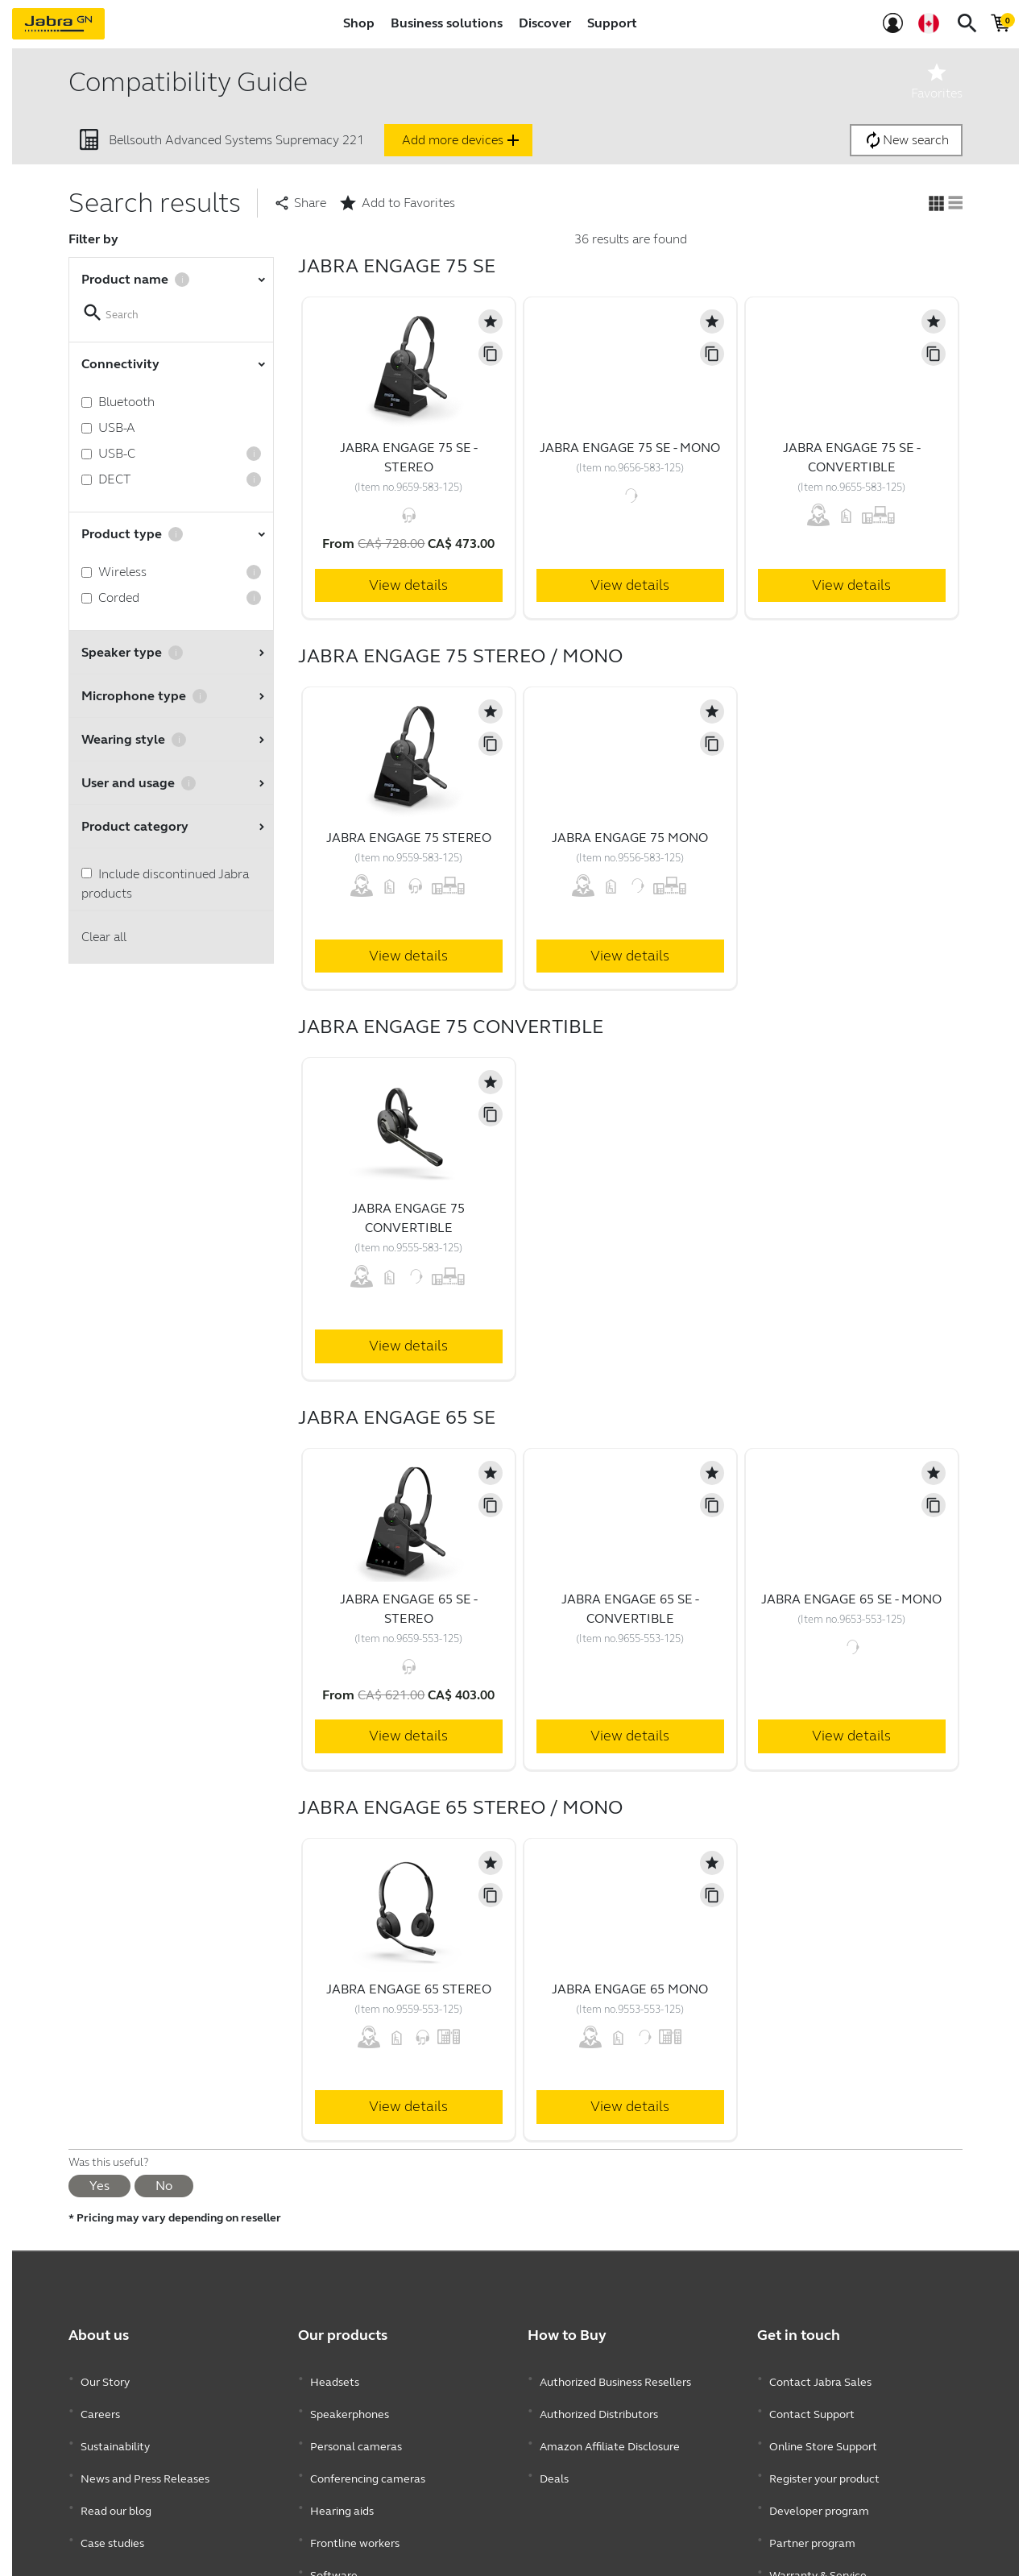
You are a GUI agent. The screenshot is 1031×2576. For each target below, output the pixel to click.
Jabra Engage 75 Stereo (408, 837)
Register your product (824, 2451)
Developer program (819, 2475)
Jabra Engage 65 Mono (630, 1989)
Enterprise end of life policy (838, 2547)
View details (408, 585)
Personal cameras (356, 2426)
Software (334, 2523)
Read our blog (116, 2475)
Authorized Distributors (599, 2402)
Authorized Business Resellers (615, 2378)
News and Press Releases (145, 2451)
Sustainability (115, 2426)
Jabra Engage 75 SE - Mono (630, 447)
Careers (100, 2402)
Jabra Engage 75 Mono (630, 837)
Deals (554, 2451)
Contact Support (812, 2402)
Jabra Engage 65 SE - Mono (851, 1599)
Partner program (812, 2499)
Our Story (105, 2378)
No (163, 2185)
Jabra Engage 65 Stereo (408, 1989)
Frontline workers (355, 2499)
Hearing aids (342, 2475)
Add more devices (462, 140)
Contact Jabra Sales (820, 2378)
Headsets (334, 2378)
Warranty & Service (818, 2523)
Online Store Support (823, 2426)
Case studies (112, 2499)
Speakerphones (349, 2402)
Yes (99, 2185)
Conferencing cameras (367, 2451)
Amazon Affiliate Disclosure (610, 2426)
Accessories (339, 2547)
